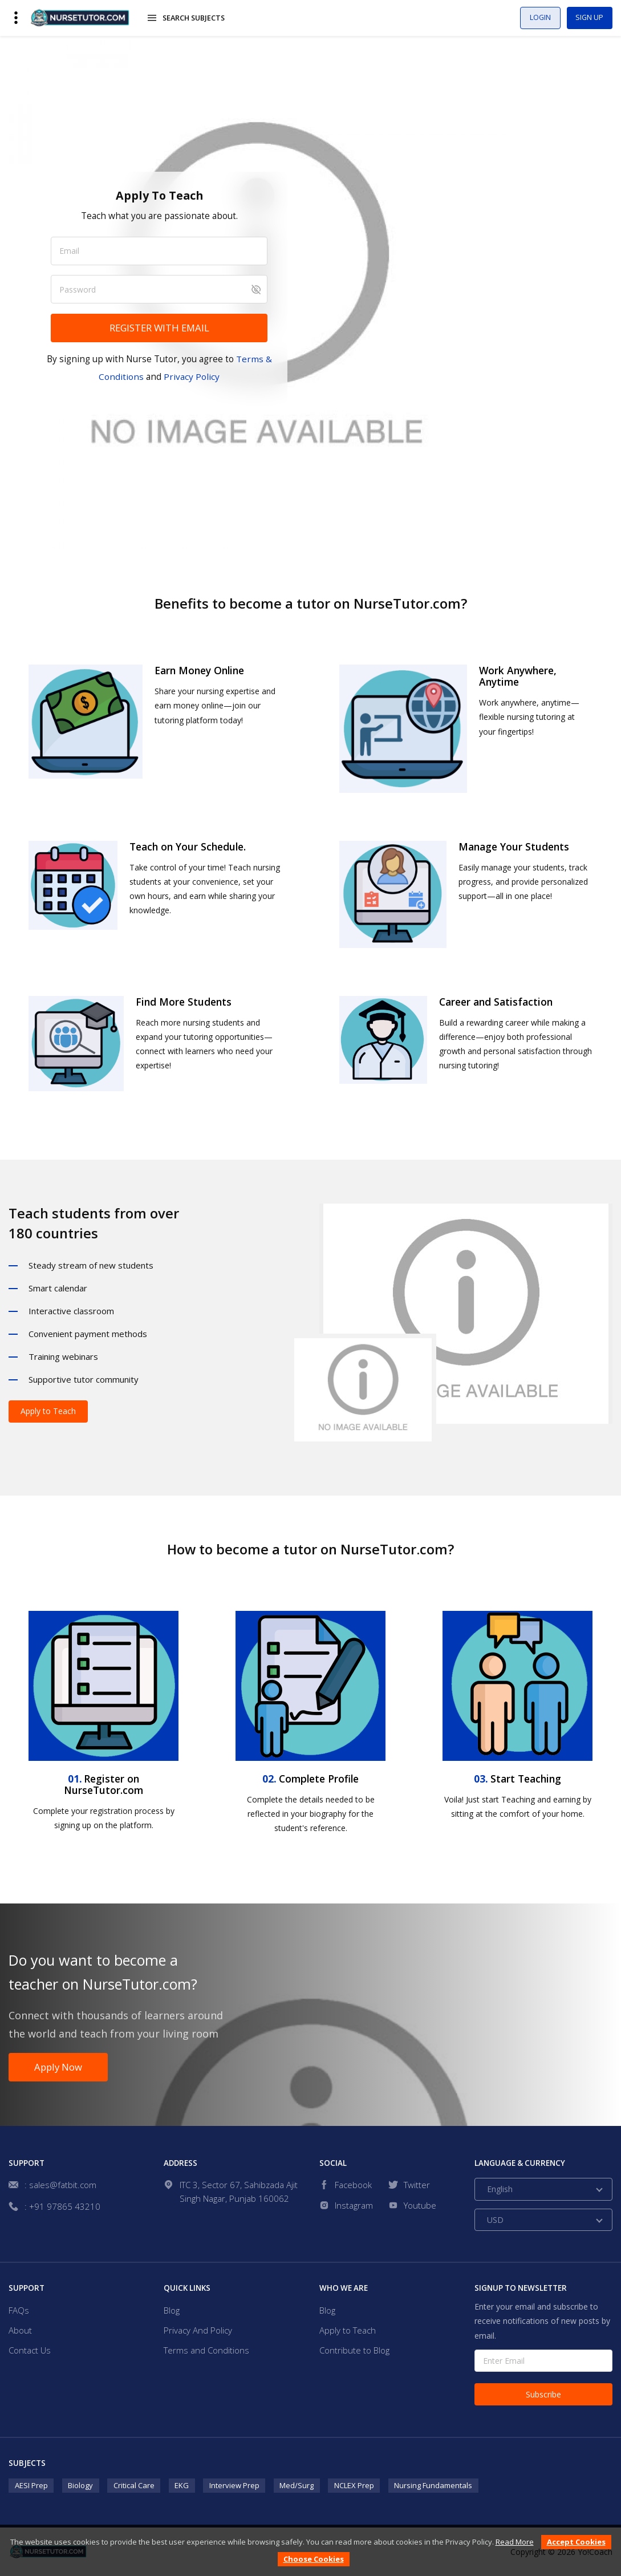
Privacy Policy (192, 376)
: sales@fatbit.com (60, 2185)
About (20, 2330)
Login (531, 18)
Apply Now (60, 2066)
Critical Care (134, 2485)
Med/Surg (296, 2485)
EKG (181, 2485)
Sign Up (587, 18)
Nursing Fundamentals (433, 2485)
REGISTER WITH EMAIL (159, 328)
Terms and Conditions (206, 2350)
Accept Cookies (576, 2542)
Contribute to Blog (354, 2350)
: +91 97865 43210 (62, 2207)
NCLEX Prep (354, 2485)
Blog (172, 2310)
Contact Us (30, 2350)
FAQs (19, 2310)
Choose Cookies (313, 2559)
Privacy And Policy (198, 2330)
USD (495, 2219)
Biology (80, 2485)
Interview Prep (234, 2485)
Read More (515, 2542)
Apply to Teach (48, 1411)
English (500, 2189)
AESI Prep (31, 2485)
